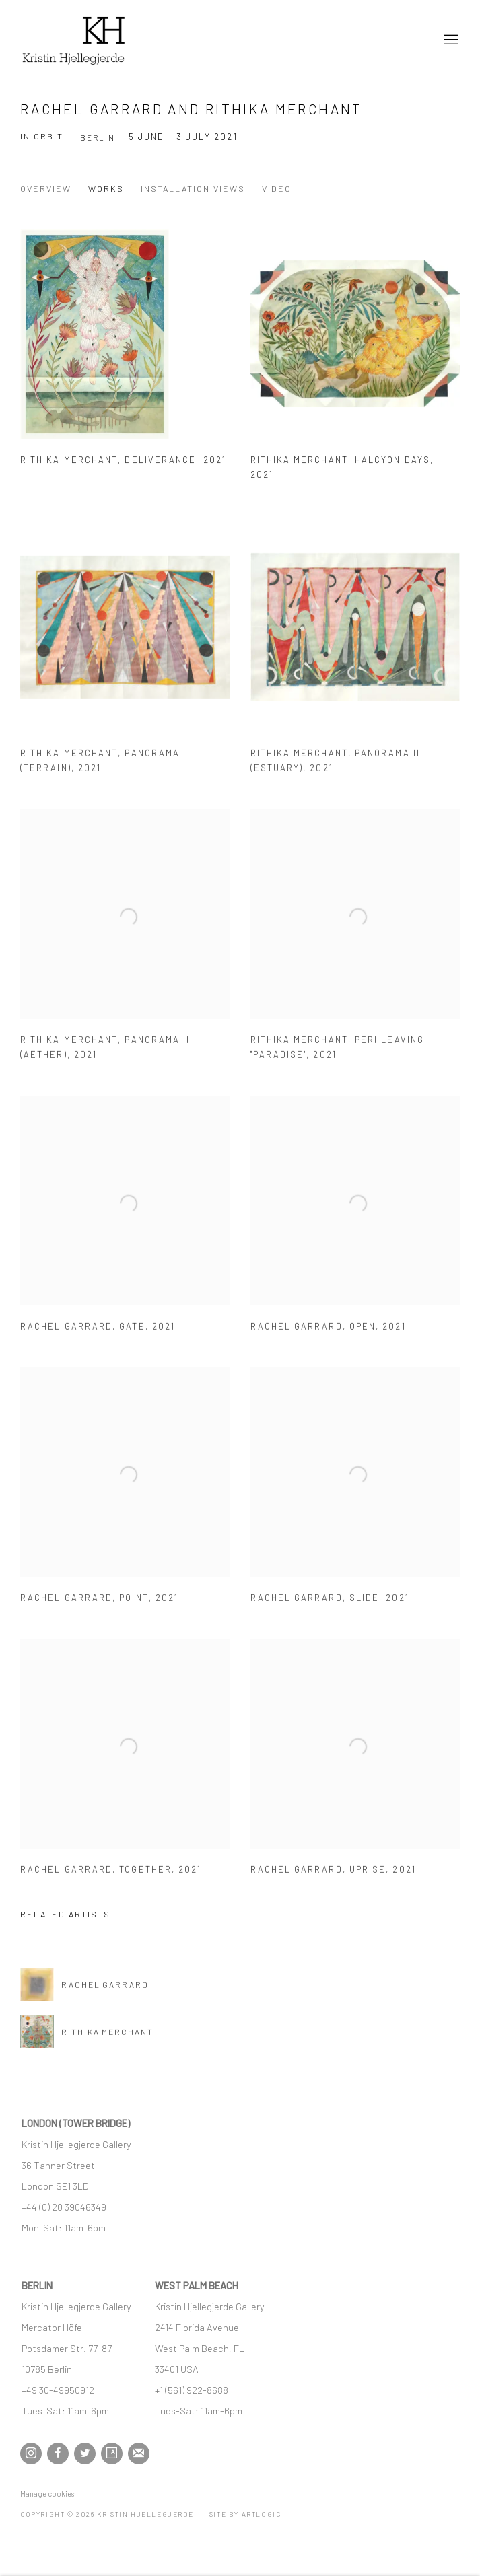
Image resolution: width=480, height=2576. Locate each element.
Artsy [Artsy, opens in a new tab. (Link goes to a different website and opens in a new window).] (112, 2453)
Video (277, 188)
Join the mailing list (138, 2453)
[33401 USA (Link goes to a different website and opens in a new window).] (177, 2369)
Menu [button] (450, 40)
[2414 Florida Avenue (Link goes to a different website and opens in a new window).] (197, 2327)
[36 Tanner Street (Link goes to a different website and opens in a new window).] (58, 2165)
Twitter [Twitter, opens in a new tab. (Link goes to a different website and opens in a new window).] (85, 2453)
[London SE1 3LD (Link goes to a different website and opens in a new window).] (56, 2186)
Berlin (97, 137)
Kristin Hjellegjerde (87, 40)
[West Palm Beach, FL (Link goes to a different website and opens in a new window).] (200, 2348)
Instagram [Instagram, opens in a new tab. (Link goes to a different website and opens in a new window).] (31, 2453)
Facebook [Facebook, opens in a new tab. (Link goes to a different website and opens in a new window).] (58, 2453)
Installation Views (193, 188)
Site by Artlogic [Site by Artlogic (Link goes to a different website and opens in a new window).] (245, 2514)
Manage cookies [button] (47, 2493)
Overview (45, 188)
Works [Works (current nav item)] (106, 188)
